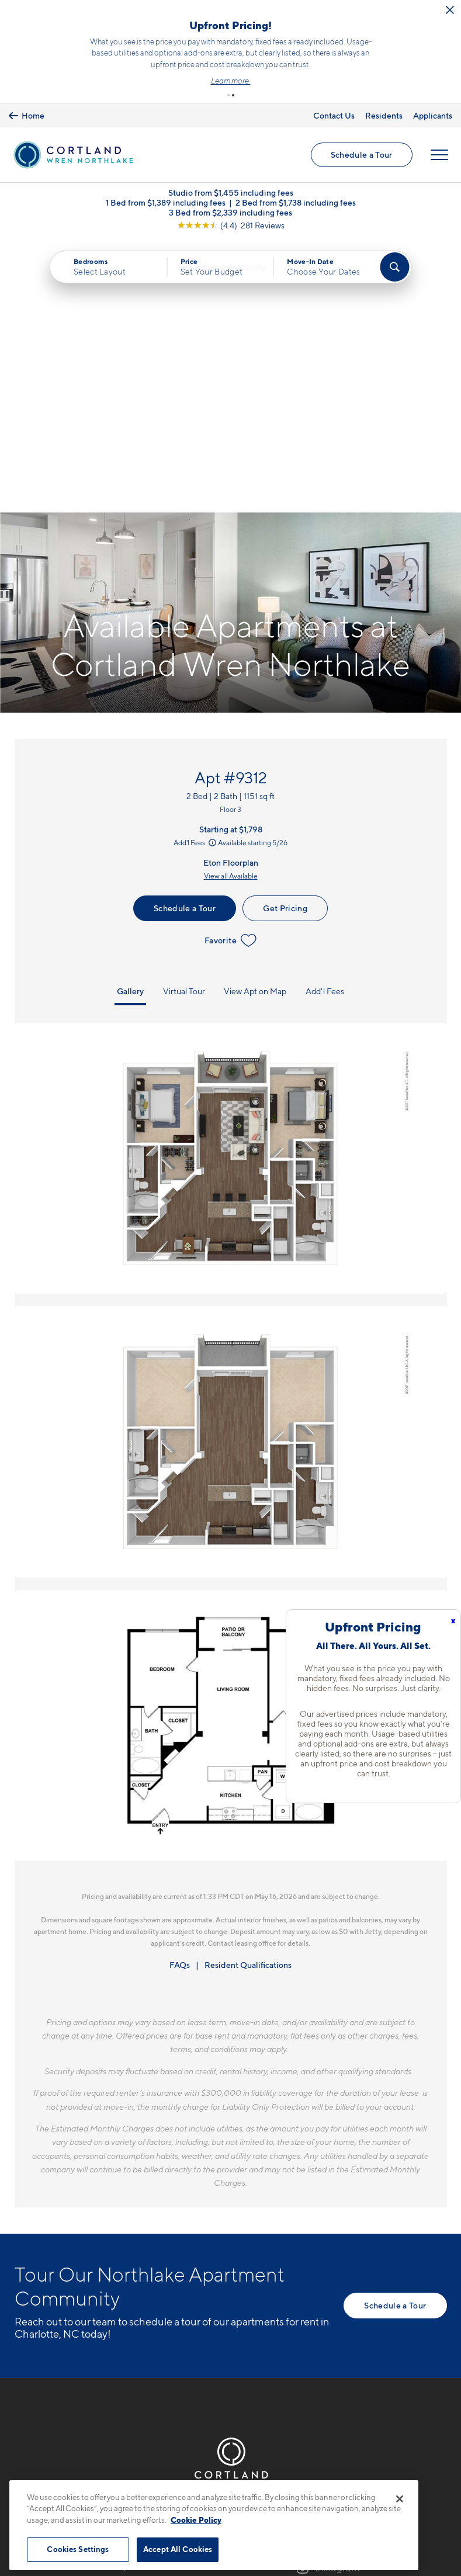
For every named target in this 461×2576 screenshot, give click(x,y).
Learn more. (294, 80)
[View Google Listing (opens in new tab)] (231, 226)
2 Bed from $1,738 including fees (295, 204)
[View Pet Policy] (112, 2335)
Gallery (130, 719)
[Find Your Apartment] (395, 268)
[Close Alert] (53, 14)
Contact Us (334, 114)
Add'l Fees (196, 570)
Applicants (432, 114)
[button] (228, 94)
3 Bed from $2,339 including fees (230, 213)
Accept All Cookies (177, 2549)
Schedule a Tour (361, 154)
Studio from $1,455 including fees (230, 194)
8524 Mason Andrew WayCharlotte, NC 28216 (71, 2300)
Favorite (230, 668)
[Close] (400, 2499)
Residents (384, 114)
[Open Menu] (439, 155)
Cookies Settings (78, 2549)
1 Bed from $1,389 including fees (166, 204)
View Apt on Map (255, 719)
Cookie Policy (196, 2520)
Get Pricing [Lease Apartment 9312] (285, 636)
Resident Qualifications (248, 1692)
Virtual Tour (184, 719)
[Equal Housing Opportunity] (21, 2335)
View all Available (231, 603)
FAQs (179, 1692)
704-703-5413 (47, 2273)
